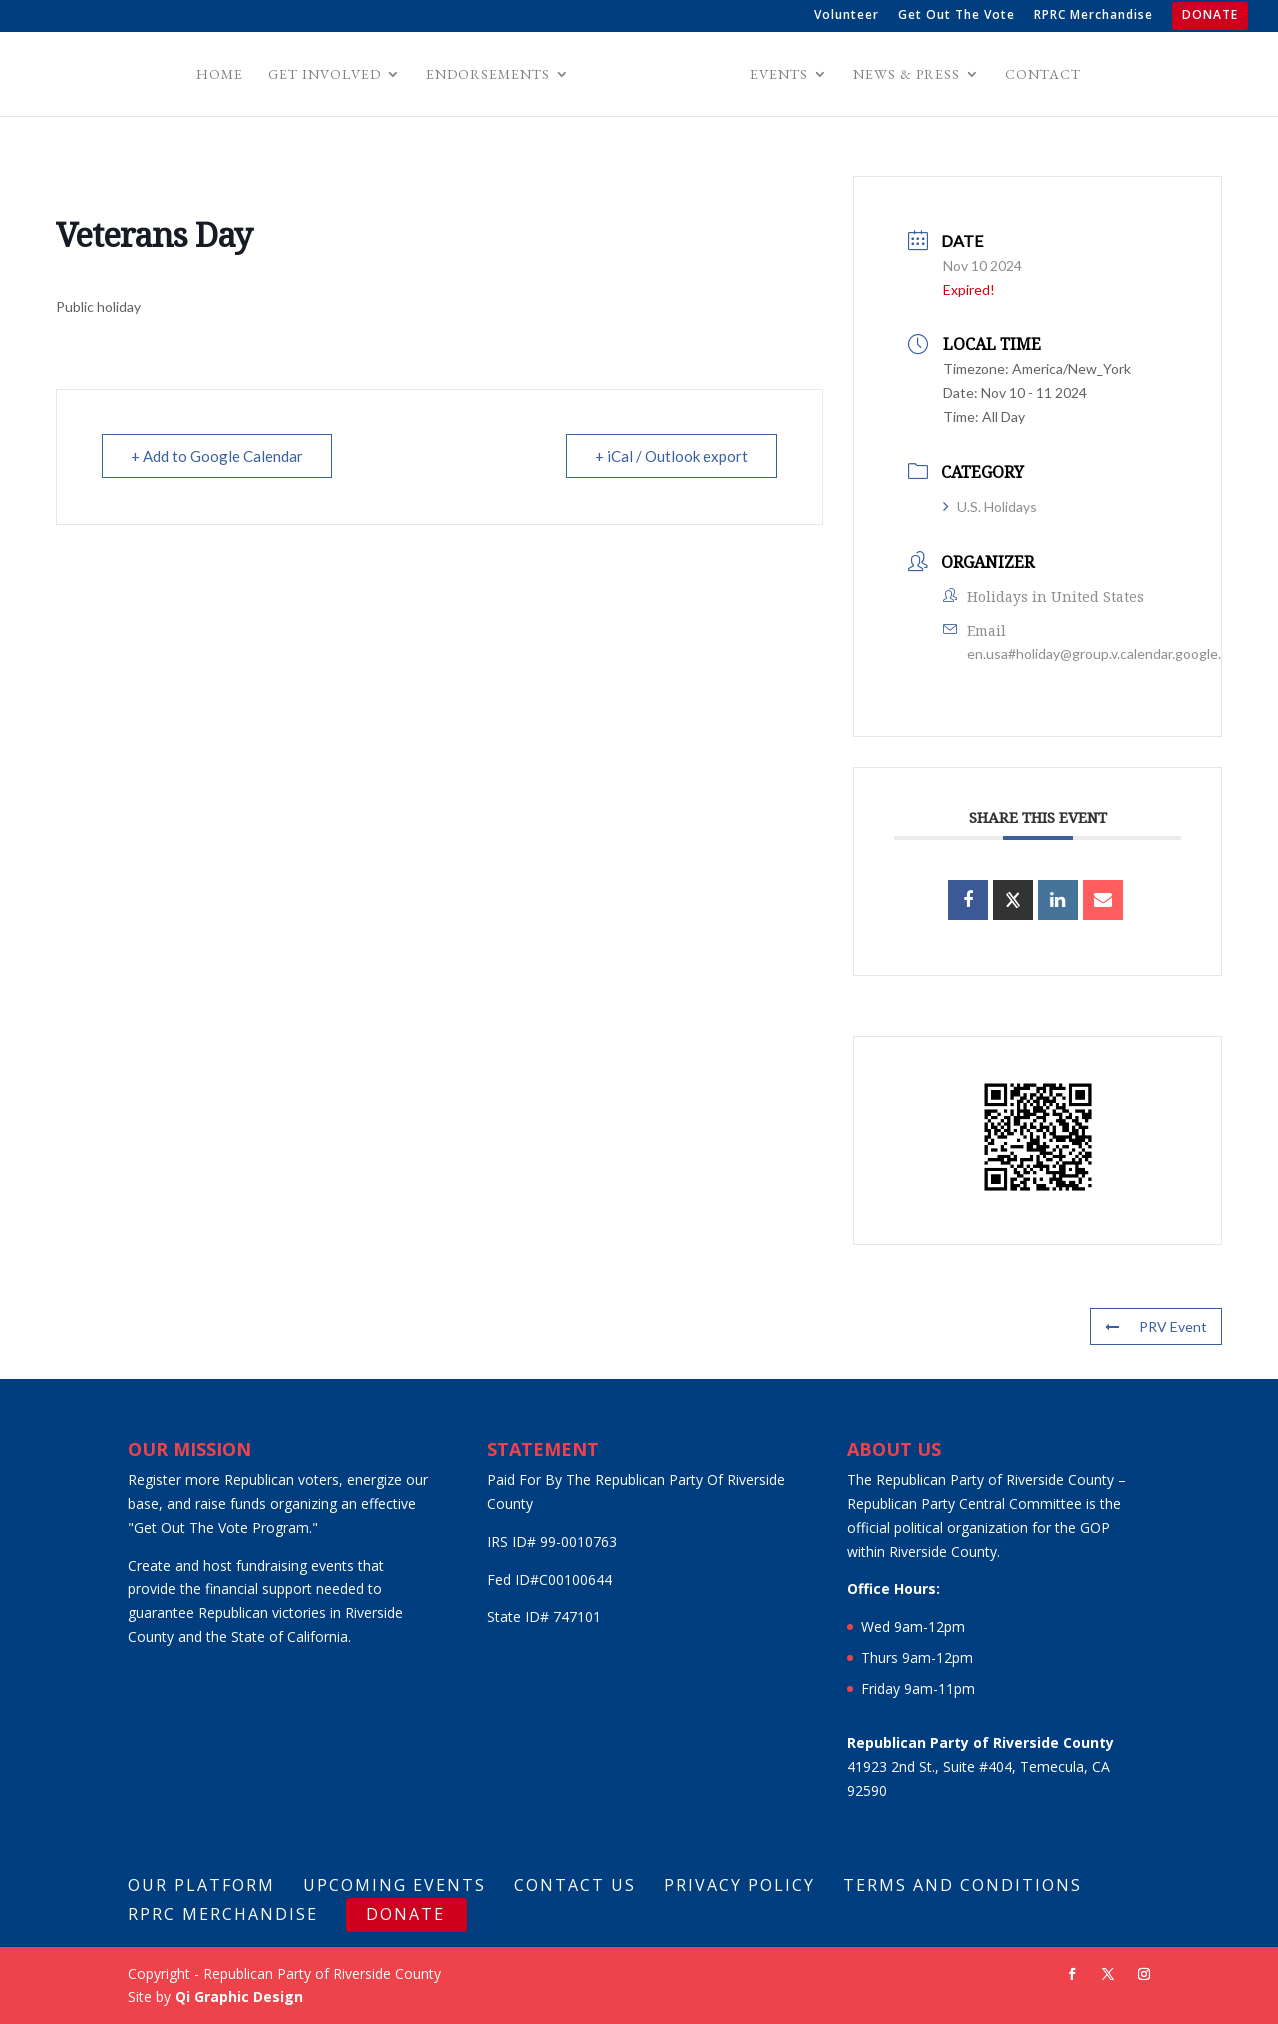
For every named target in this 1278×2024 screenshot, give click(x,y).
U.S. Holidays (990, 506)
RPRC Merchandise (1093, 16)
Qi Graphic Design (239, 1996)
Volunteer (846, 16)
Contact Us (575, 1885)
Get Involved (327, 75)
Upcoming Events (394, 1885)
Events (776, 75)
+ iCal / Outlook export (671, 456)
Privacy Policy (739, 1885)
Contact (1040, 75)
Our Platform (201, 1885)
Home (222, 75)
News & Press (903, 75)
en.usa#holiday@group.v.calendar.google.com (1107, 653)
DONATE (1210, 16)
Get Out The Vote (956, 16)
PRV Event (1156, 1326)
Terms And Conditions (962, 1885)
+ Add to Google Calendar (217, 456)
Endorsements (491, 75)
